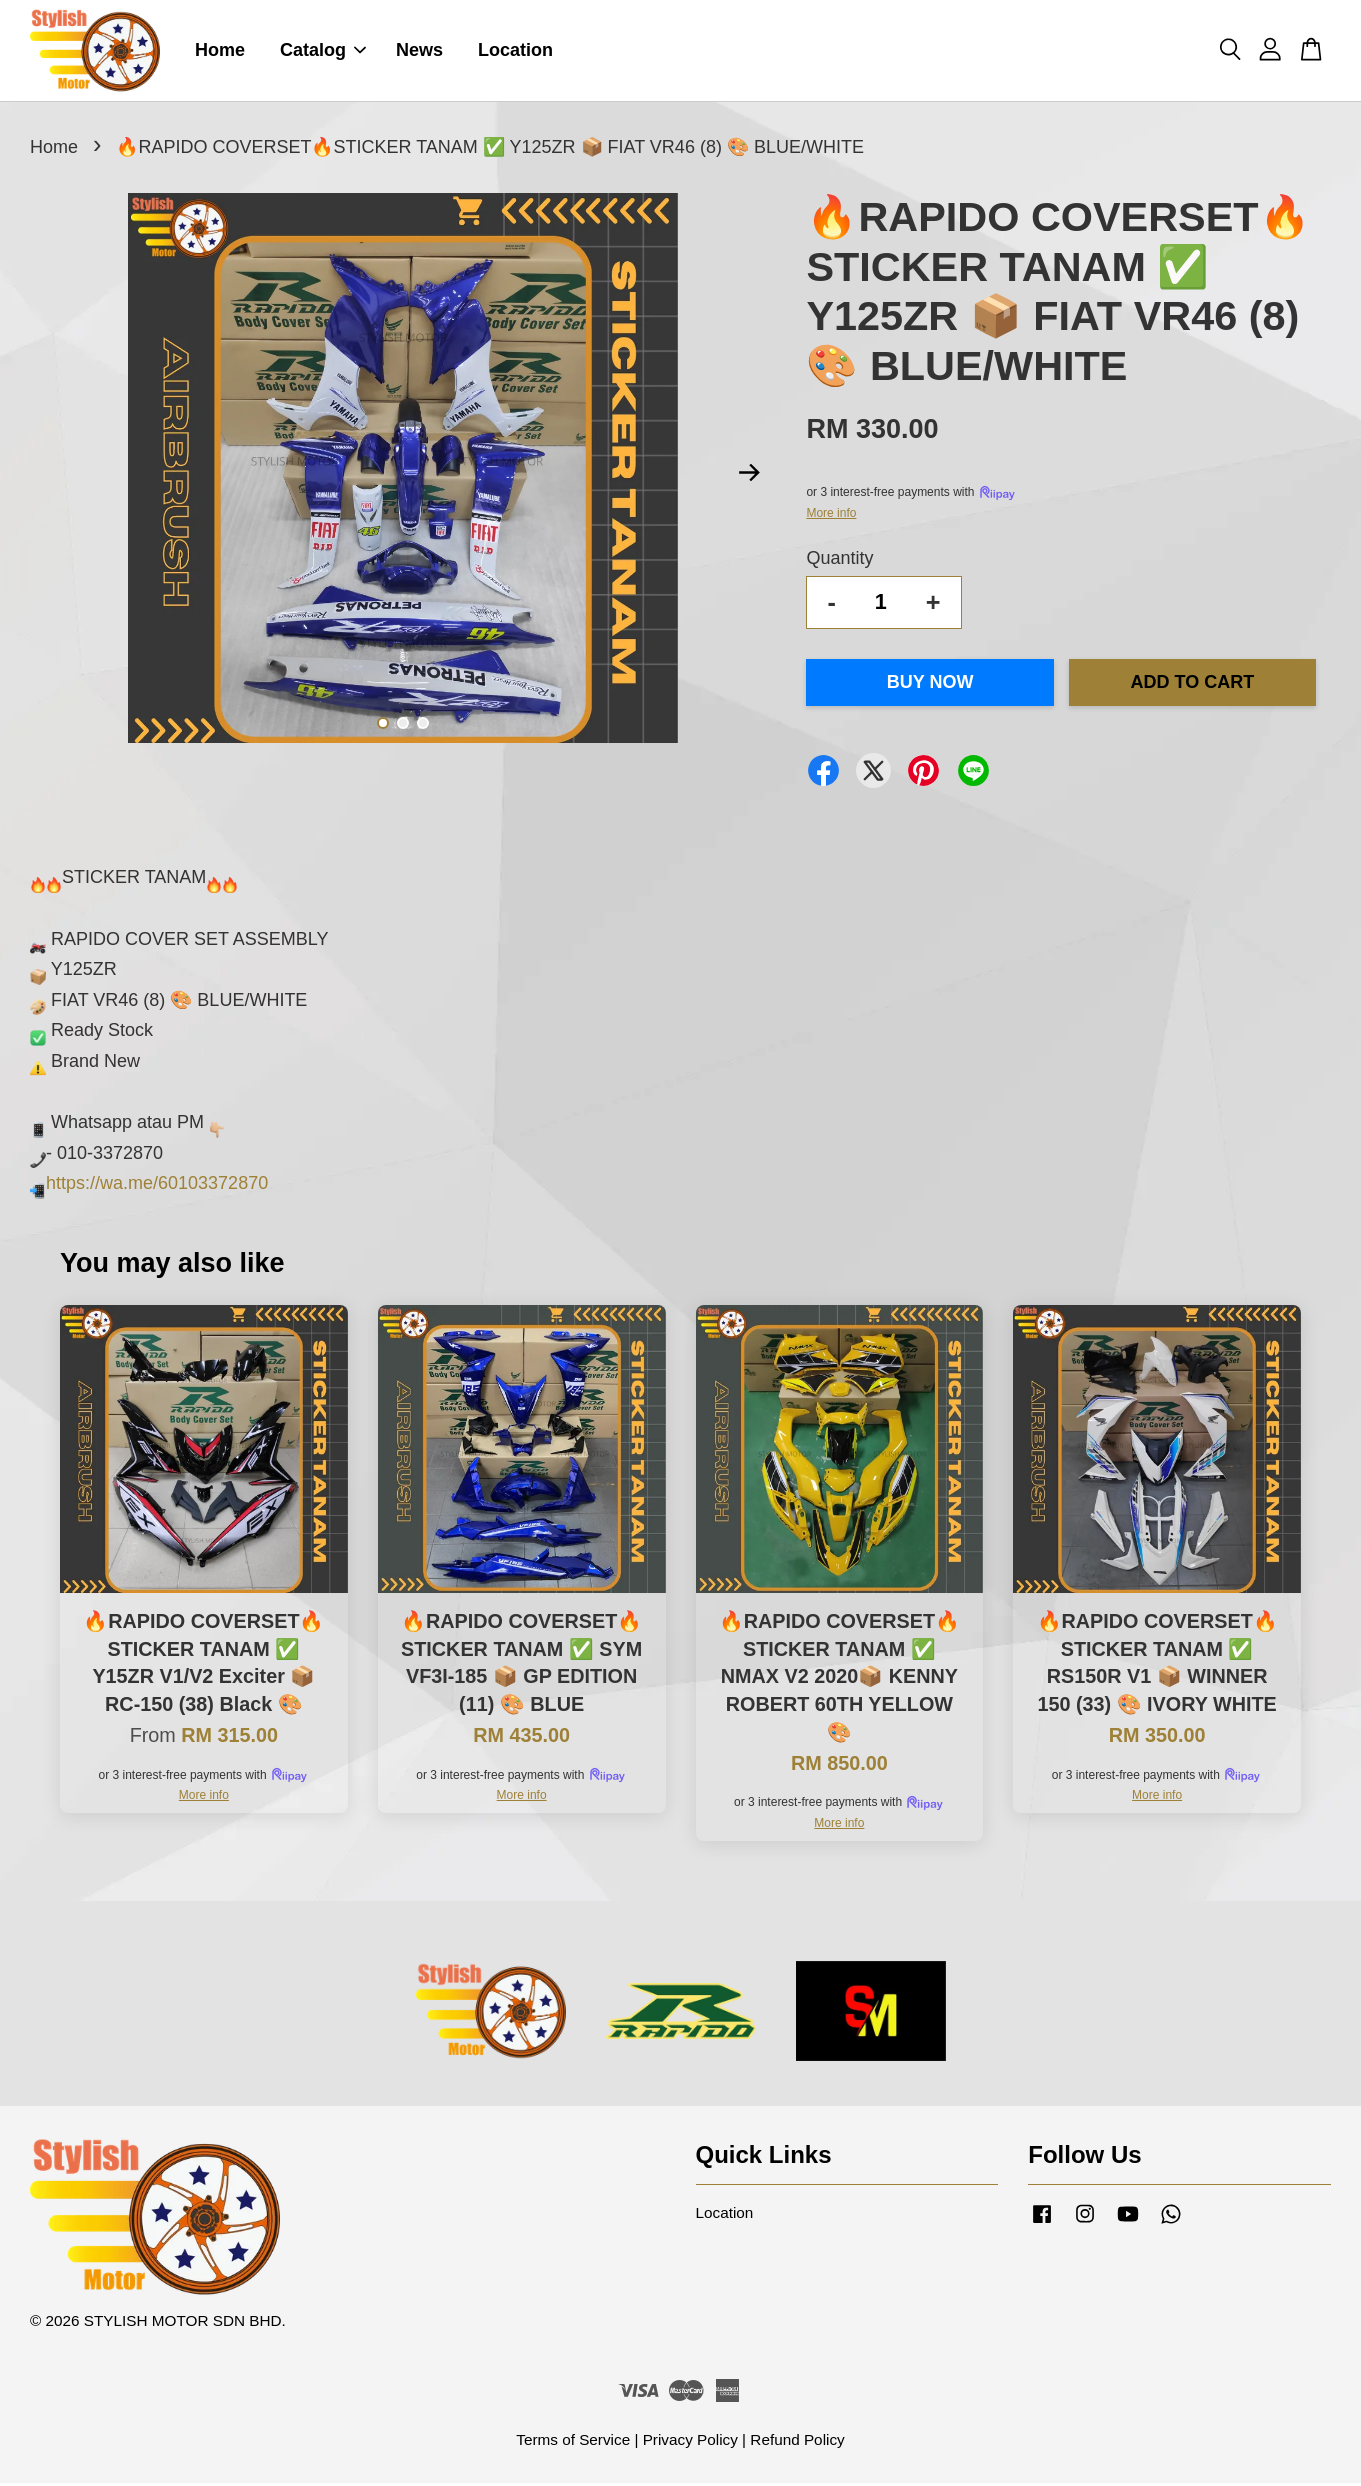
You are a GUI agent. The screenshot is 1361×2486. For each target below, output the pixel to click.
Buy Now (930, 685)
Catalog (323, 52)
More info (831, 516)
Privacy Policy (690, 2442)
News (419, 52)
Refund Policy (797, 2442)
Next (749, 476)
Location (515, 52)
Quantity (839, 561)
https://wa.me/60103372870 (157, 1186)
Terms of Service (573, 2442)
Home (220, 52)
